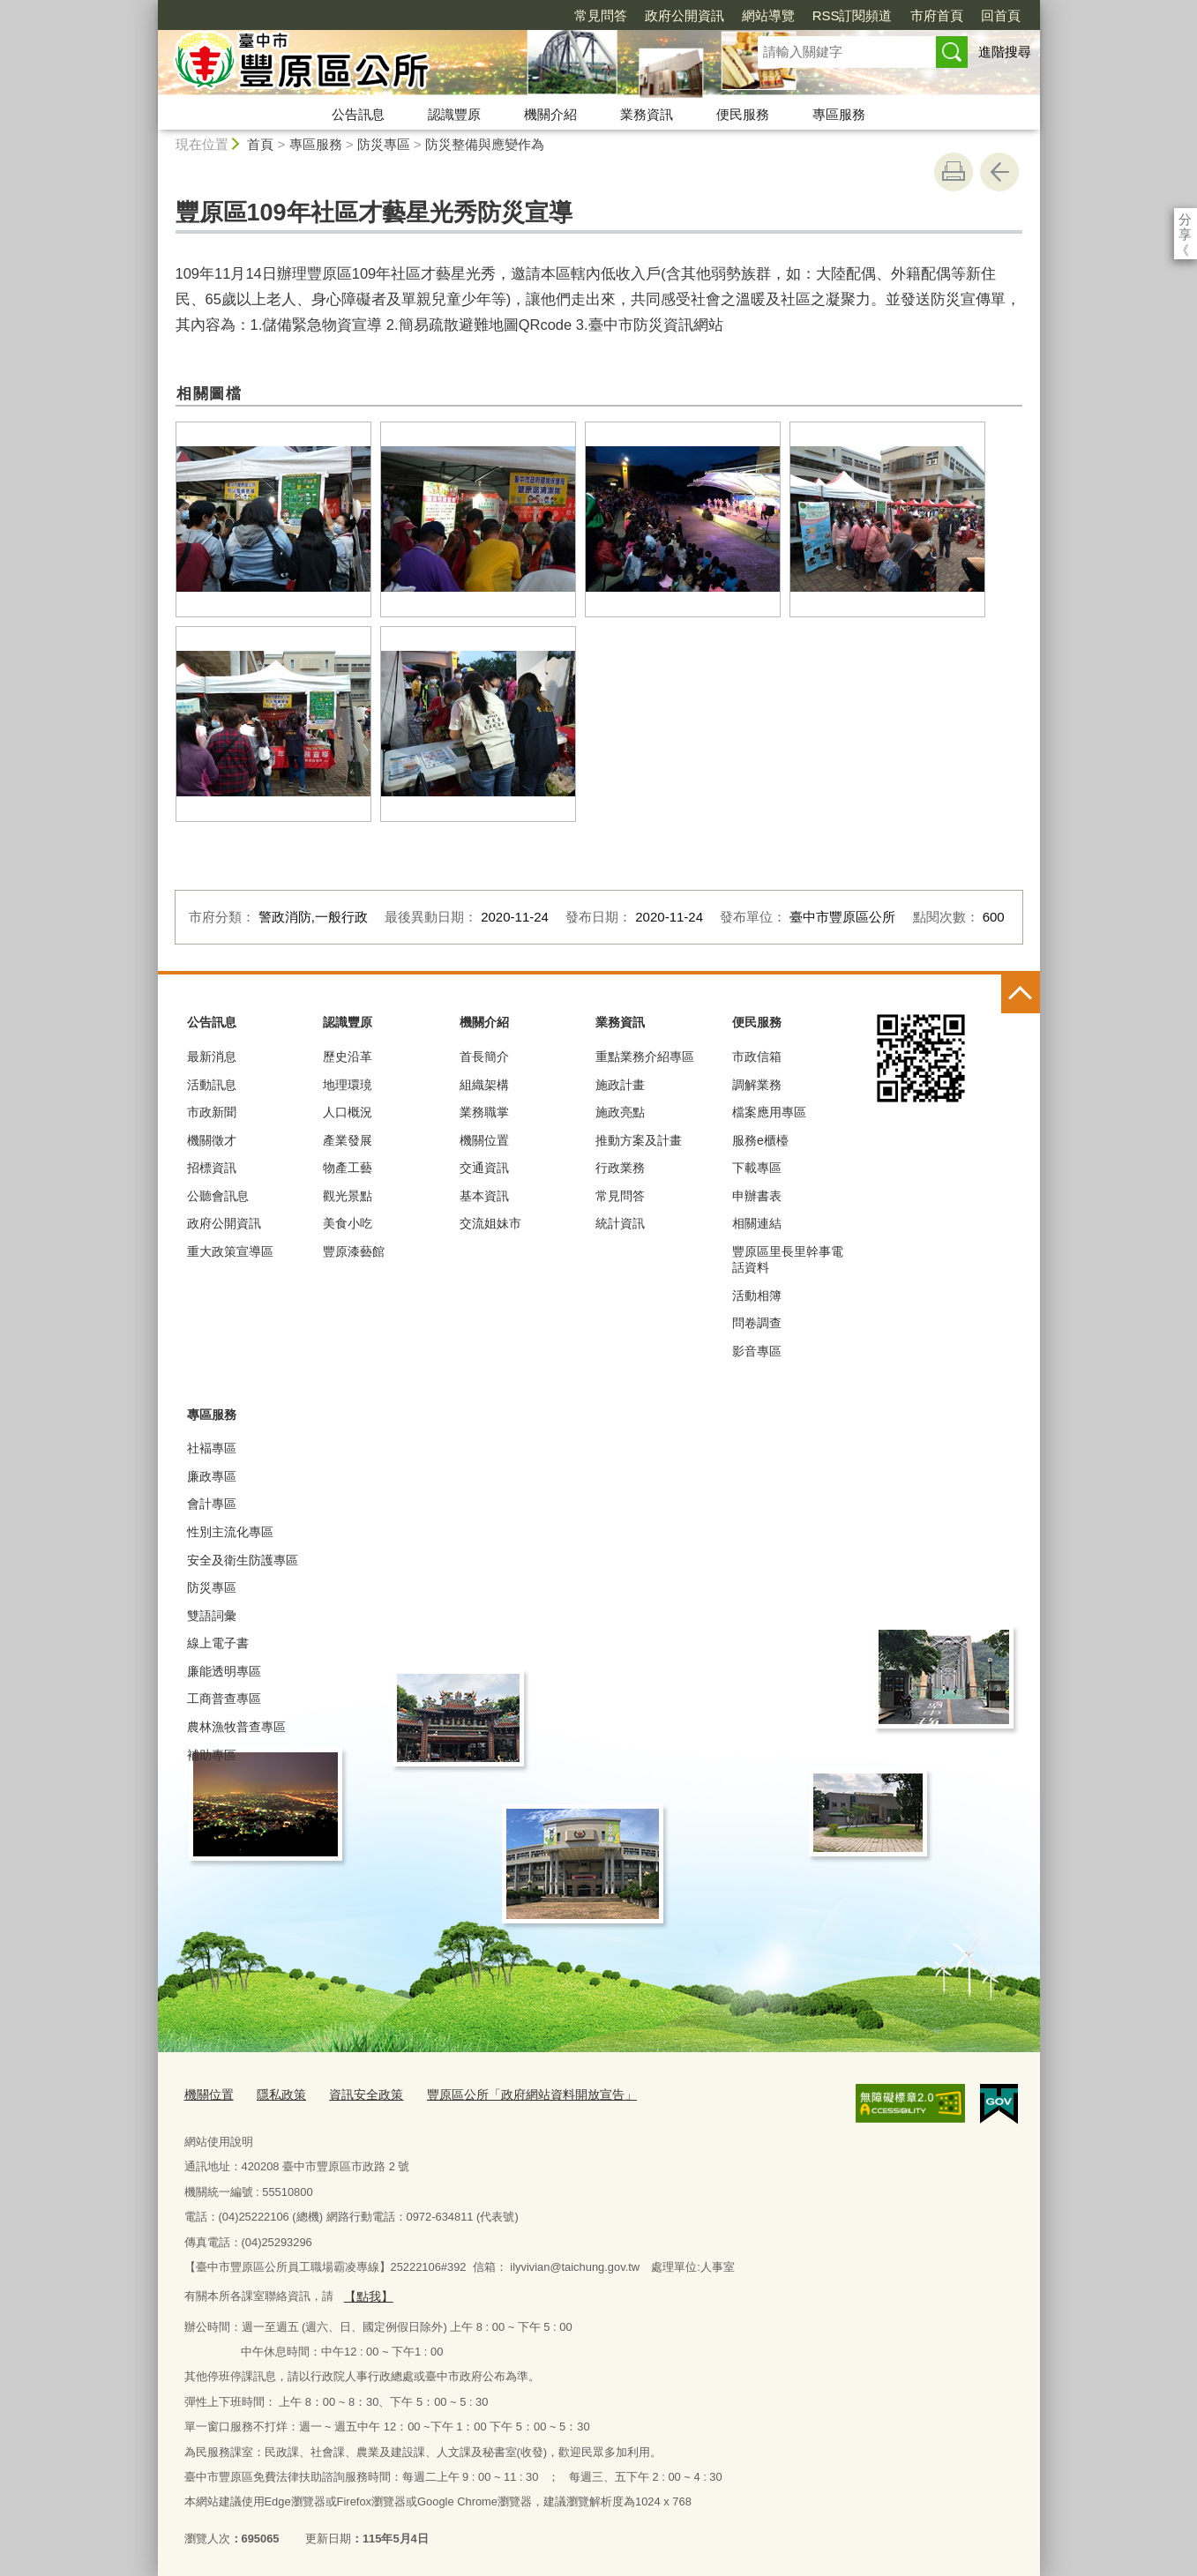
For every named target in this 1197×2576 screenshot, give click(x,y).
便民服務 (742, 114)
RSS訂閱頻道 (751, 15)
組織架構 (484, 1085)
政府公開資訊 (583, 15)
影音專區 (757, 1351)
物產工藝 (347, 1168)
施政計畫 (620, 1085)
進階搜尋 (1004, 51)
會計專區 (211, 1504)
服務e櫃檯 (760, 1140)
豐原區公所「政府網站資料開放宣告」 (512, 2092)
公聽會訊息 (218, 1196)
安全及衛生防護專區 (242, 1560)
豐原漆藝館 (354, 1251)
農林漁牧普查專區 (236, 1727)
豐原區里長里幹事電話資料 (787, 1259)
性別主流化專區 (230, 1532)
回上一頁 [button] (999, 172)
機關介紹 (550, 114)
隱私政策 (276, 2092)
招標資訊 (211, 1168)
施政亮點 (620, 1112)
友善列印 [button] (953, 172)
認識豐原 (454, 114)
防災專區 (383, 144)
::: (150, 7)
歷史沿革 (347, 1056)
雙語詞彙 (211, 1616)
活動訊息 (211, 1085)
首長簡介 (484, 1056)
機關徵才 (211, 1140)
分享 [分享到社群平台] (1185, 219)
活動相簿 (757, 1295)
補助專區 (211, 1755)
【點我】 (366, 2291)
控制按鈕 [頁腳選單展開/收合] (1020, 993)
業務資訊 (646, 114)
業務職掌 (484, 1112)
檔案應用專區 (769, 1112)
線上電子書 (218, 1643)
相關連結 (757, 1223)
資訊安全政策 (356, 2092)
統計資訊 (620, 1223)
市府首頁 (835, 15)
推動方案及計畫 (638, 1140)
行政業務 (620, 1168)
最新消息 (211, 1056)
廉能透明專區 (224, 1671)
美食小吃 (347, 1223)
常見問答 (499, 15)
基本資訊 (484, 1196)
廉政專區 (211, 1476)
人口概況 (347, 1112)
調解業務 (757, 1085)
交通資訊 (484, 1168)
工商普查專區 (224, 1698)
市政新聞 (211, 1112)
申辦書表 (757, 1196)
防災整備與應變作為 (484, 144)
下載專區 (757, 1168)
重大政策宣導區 (230, 1251)
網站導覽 (666, 15)
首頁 (260, 144)
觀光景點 (347, 1196)
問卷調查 (757, 1323)
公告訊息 (358, 114)
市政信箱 (757, 1056)
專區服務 (838, 114)
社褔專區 (211, 1448)
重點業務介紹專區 (644, 1056)
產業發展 (347, 1140)
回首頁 (899, 15)
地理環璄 (347, 1085)
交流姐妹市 (490, 1223)
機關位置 (484, 1140)
